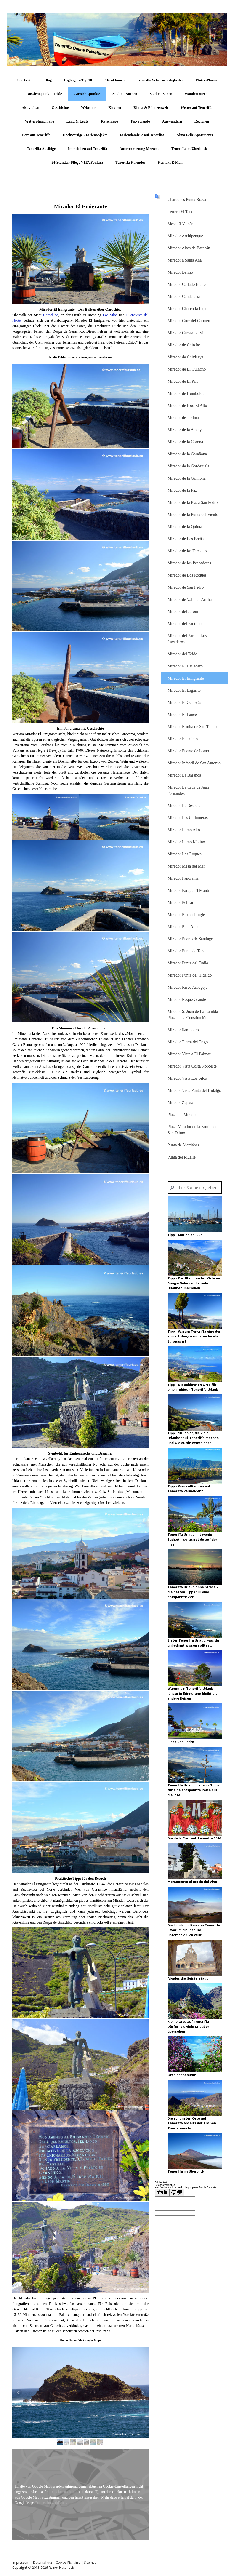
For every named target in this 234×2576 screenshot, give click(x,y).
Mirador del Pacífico (185, 623)
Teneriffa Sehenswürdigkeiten (160, 80)
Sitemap (90, 2562)
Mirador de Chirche (184, 345)
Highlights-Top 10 (78, 80)
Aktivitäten (30, 107)
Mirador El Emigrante (186, 678)
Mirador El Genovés (184, 702)
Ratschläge (109, 121)
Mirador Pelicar (180, 902)
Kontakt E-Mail (170, 162)
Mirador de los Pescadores (189, 563)
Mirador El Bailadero (185, 666)
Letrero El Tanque (182, 211)
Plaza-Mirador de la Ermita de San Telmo (192, 1129)
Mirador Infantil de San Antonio (194, 763)
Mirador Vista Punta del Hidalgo (194, 1090)
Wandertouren (196, 94)
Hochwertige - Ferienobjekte (85, 135)
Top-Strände (140, 121)
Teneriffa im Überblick (189, 149)
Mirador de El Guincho (187, 369)
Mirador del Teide (182, 654)
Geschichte (60, 107)
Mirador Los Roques (185, 854)
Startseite (24, 80)
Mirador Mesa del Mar (186, 866)
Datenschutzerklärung (51, 2503)
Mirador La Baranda (184, 775)
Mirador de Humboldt (186, 393)
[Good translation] (162, 2192)
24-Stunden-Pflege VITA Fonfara (77, 162)
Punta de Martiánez (183, 1145)
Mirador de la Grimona (186, 478)
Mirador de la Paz (182, 490)
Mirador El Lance (182, 714)
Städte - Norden (124, 94)
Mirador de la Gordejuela (188, 466)
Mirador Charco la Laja (187, 308)
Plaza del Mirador (182, 1114)
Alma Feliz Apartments (195, 135)
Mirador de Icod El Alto (187, 405)
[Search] (195, 1187)
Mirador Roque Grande (187, 999)
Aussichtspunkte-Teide (44, 94)
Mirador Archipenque (185, 236)
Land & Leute (77, 121)
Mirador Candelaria (184, 296)
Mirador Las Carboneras (188, 817)
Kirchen (114, 107)
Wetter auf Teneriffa (196, 107)
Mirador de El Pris (183, 381)
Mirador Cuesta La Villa (187, 333)
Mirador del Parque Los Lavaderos (187, 638)
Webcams (88, 107)
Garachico (50, 315)
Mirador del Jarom (183, 611)
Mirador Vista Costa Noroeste (192, 1066)
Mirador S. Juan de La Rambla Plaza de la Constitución (193, 1014)
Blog (48, 80)
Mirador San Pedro (183, 1030)
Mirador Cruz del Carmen (189, 320)
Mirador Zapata (180, 1102)
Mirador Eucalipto (183, 739)
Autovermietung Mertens (139, 149)
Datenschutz (42, 2562)
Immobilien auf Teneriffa (87, 149)
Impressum (20, 2562)
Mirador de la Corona (185, 442)
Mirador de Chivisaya (185, 357)
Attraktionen (114, 80)
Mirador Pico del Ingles (187, 914)
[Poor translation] (176, 2192)
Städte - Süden (160, 94)
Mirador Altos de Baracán (189, 248)
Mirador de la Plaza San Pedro (193, 502)
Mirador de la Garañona (187, 454)
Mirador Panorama (183, 878)
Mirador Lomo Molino (186, 842)
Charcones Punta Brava (187, 199)
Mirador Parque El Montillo (190, 890)
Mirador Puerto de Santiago (190, 939)
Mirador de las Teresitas (187, 551)
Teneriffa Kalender (130, 162)
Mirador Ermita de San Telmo (192, 726)
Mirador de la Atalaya (185, 429)
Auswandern (172, 121)
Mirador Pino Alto (183, 926)
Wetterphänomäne (39, 121)
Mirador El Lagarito (184, 690)
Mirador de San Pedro (186, 587)
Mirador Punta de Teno (186, 951)
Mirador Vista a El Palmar (189, 1054)
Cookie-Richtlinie (65, 2492)
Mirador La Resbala (184, 805)
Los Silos (110, 315)
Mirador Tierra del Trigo (188, 1042)
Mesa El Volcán (180, 224)
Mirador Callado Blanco (187, 284)
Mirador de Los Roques (187, 575)
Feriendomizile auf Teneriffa (142, 135)
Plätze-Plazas (206, 80)
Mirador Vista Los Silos (187, 1078)
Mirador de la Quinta (185, 526)
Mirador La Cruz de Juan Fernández (188, 790)
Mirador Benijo (180, 272)
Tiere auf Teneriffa (35, 135)
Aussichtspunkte (87, 94)
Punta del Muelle (182, 1157)
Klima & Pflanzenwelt (150, 107)
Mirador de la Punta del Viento (193, 514)
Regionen (201, 121)
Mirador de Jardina (183, 417)
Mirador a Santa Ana (185, 260)
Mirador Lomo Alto (184, 830)
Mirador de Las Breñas (186, 539)
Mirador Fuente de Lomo (188, 751)
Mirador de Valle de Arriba (190, 599)
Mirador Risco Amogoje (187, 987)
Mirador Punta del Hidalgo (190, 975)
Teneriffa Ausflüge (41, 149)
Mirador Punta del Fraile (188, 963)
